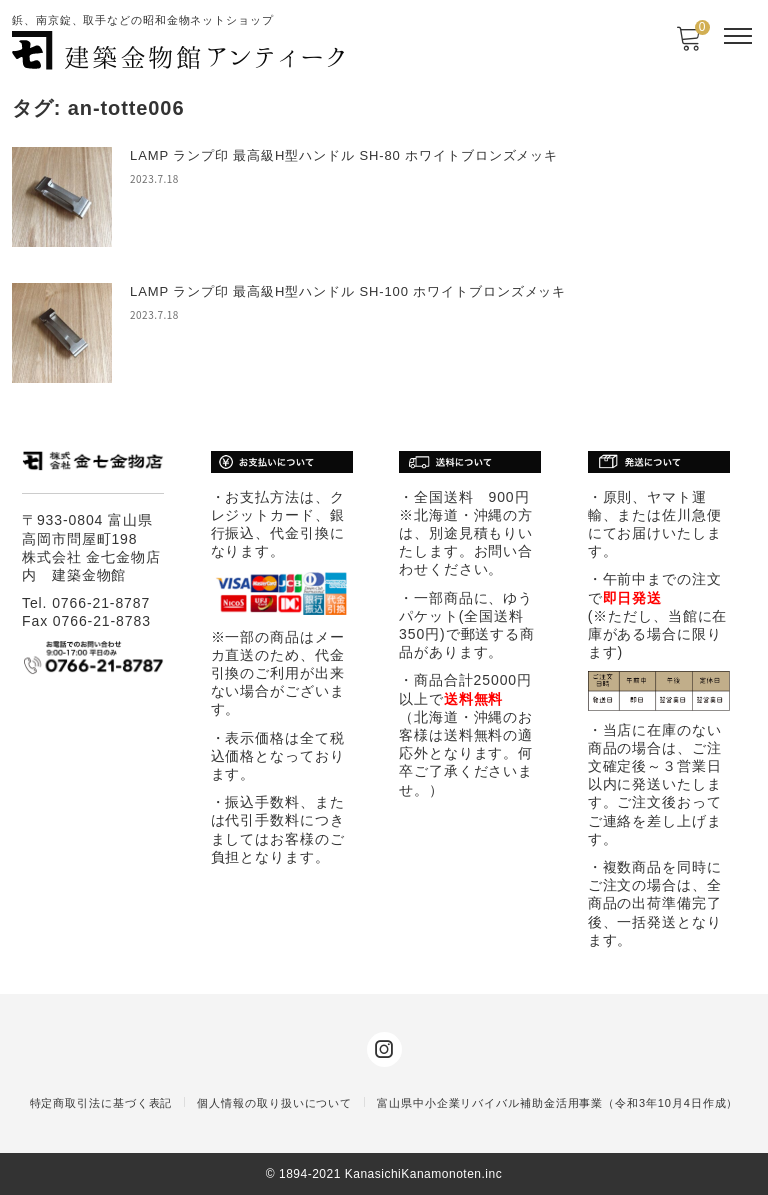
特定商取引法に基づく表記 (101, 1103)
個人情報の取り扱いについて (274, 1103)
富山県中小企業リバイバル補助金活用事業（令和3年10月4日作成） (557, 1103)
